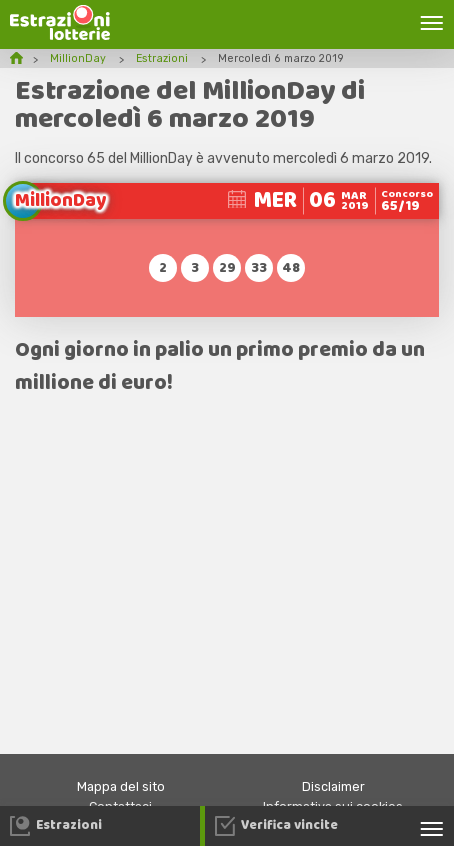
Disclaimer (333, 786)
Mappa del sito (121, 786)
